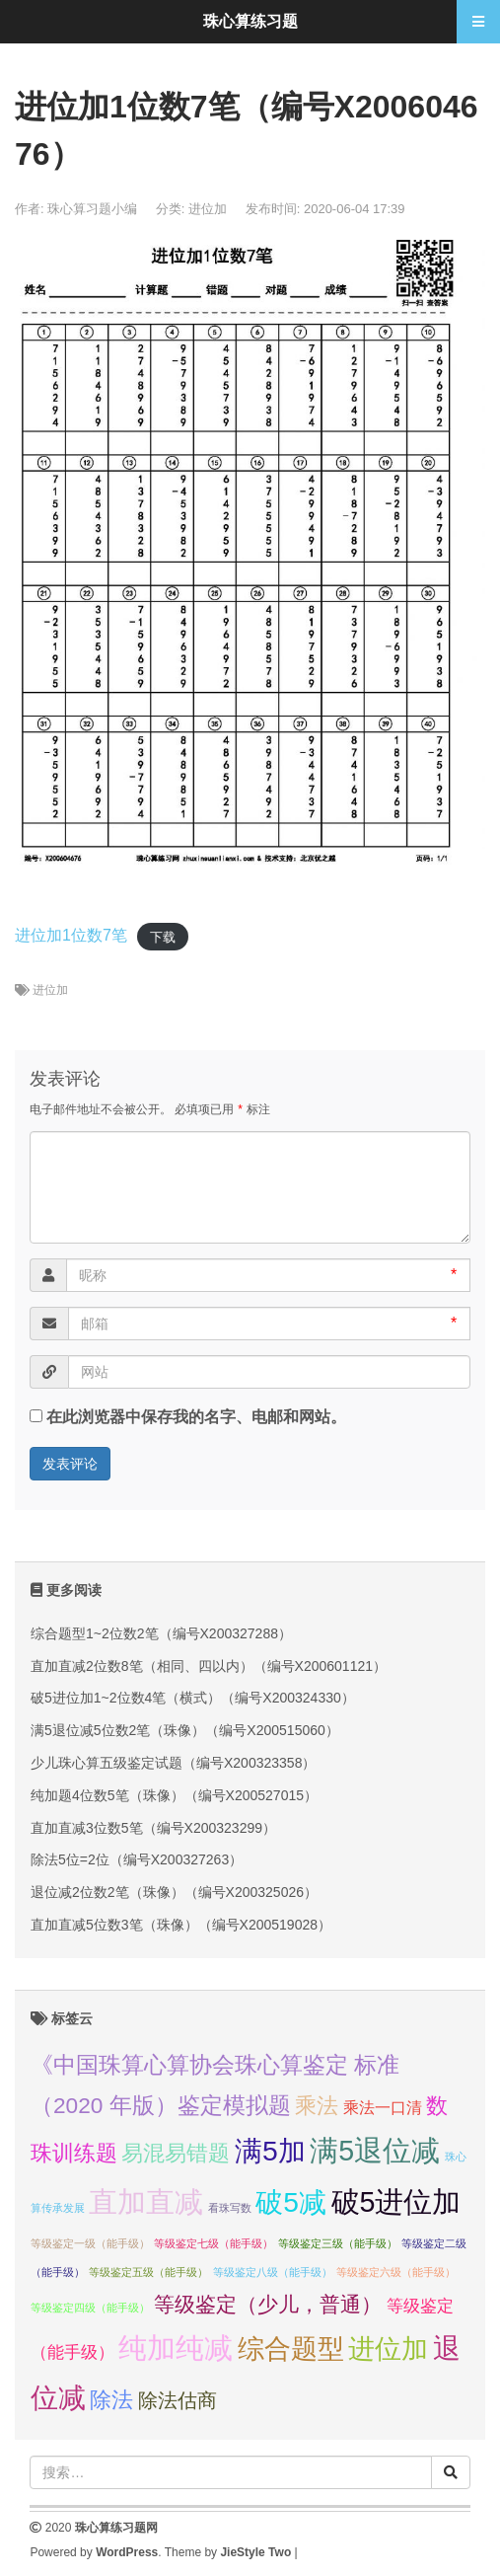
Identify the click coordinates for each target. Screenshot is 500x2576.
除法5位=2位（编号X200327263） (137, 1859)
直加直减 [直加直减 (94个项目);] (146, 2201)
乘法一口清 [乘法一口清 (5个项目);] (382, 2107)
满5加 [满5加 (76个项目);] (270, 2150)
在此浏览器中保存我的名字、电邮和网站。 (196, 1416)
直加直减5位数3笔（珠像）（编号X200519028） (181, 1924)
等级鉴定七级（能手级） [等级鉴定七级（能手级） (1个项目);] (213, 2243)
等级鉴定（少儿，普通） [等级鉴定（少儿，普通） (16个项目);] (268, 2304)
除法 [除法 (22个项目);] (111, 2399)
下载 (163, 936)
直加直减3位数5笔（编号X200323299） (153, 1828)
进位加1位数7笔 (71, 935)
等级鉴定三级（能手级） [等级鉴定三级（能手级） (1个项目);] (337, 2243)
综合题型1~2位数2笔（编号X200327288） (161, 1633)
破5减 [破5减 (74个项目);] (290, 2202)
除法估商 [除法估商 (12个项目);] (177, 2400)
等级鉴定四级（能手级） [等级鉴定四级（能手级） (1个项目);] (90, 2307)
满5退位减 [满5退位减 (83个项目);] (375, 2150)
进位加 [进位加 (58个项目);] (388, 2349)
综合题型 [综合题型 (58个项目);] (291, 2349)
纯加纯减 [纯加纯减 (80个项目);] (175, 2348)
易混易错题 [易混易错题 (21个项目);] (175, 2153)
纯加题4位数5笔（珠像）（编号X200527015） (174, 1795)
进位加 (207, 208)
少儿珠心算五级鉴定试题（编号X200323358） (173, 1763)
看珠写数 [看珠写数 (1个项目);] (229, 2208)
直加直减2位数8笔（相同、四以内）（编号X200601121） (209, 1666)
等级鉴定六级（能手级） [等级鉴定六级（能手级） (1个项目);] (396, 2272)
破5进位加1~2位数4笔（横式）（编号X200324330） (193, 1697)
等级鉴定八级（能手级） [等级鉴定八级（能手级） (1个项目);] (272, 2272)
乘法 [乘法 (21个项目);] (316, 2105)
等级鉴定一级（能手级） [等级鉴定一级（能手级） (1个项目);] (90, 2243)
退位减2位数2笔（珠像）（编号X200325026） (174, 1892)
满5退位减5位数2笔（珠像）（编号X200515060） (185, 1730)
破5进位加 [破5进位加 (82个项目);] (396, 2202)
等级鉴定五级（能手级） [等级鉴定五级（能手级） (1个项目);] (148, 2272)
